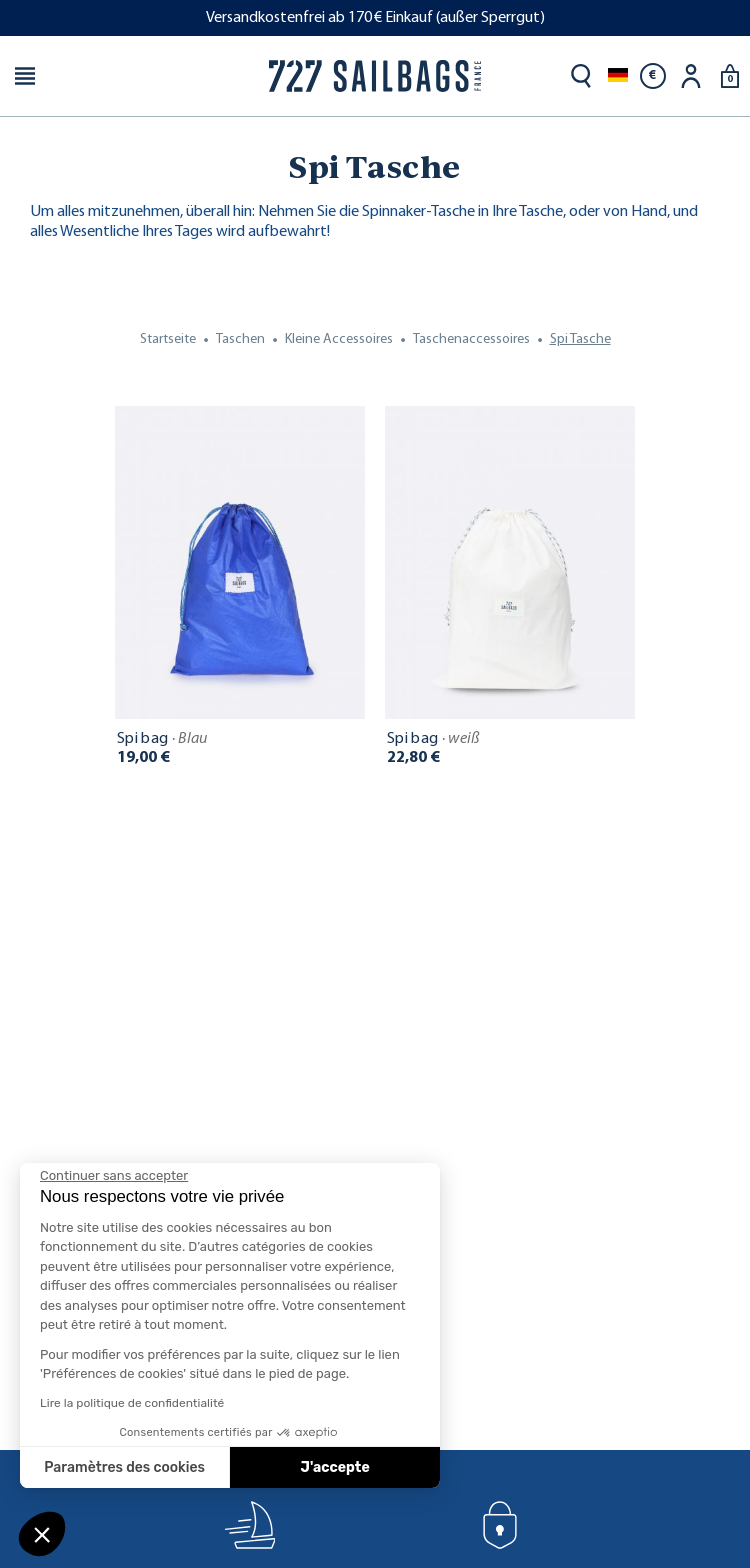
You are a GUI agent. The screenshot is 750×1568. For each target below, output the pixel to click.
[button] (42, 1534)
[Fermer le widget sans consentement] (114, 1176)
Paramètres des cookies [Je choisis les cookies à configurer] (124, 1467)
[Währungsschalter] (653, 76)
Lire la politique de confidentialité (132, 1403)
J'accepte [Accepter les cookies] (335, 1467)
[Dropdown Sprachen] (618, 76)
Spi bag (162, 739)
